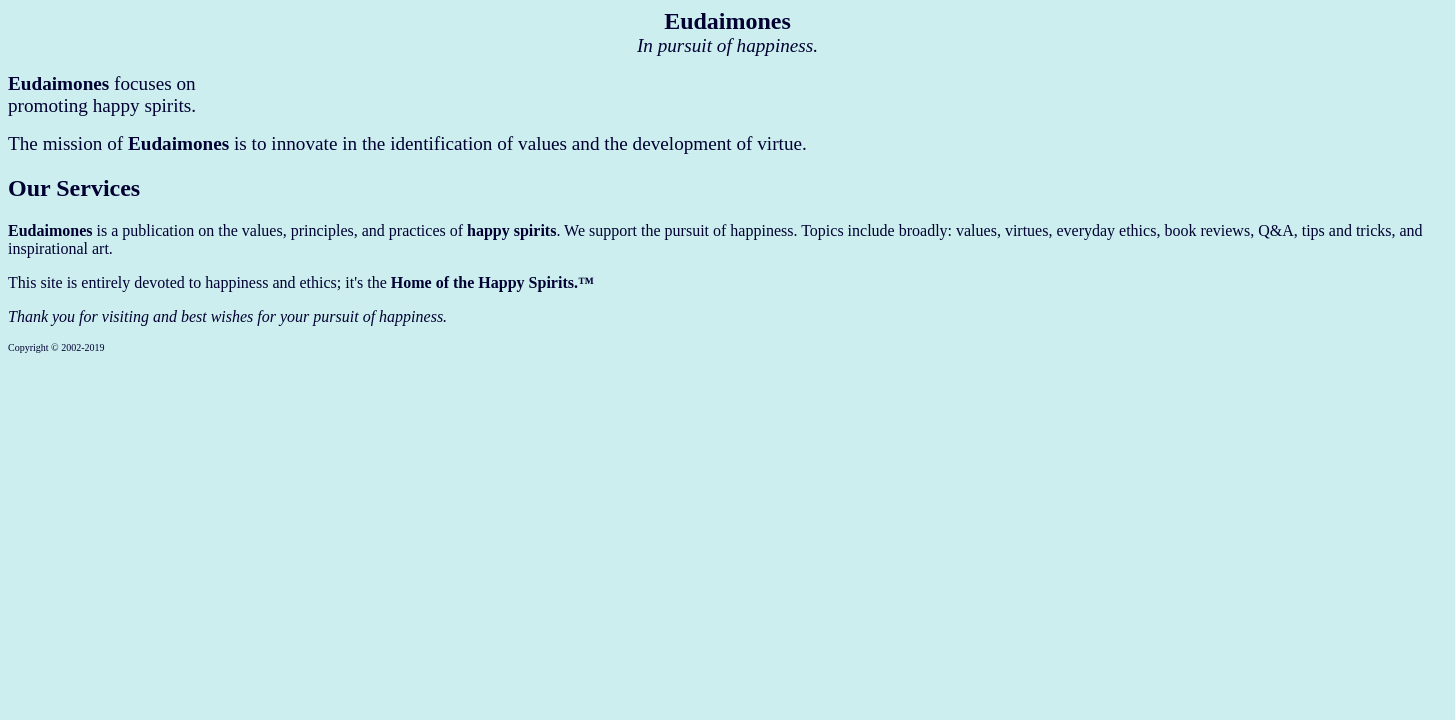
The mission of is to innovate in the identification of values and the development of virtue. (407, 143)
